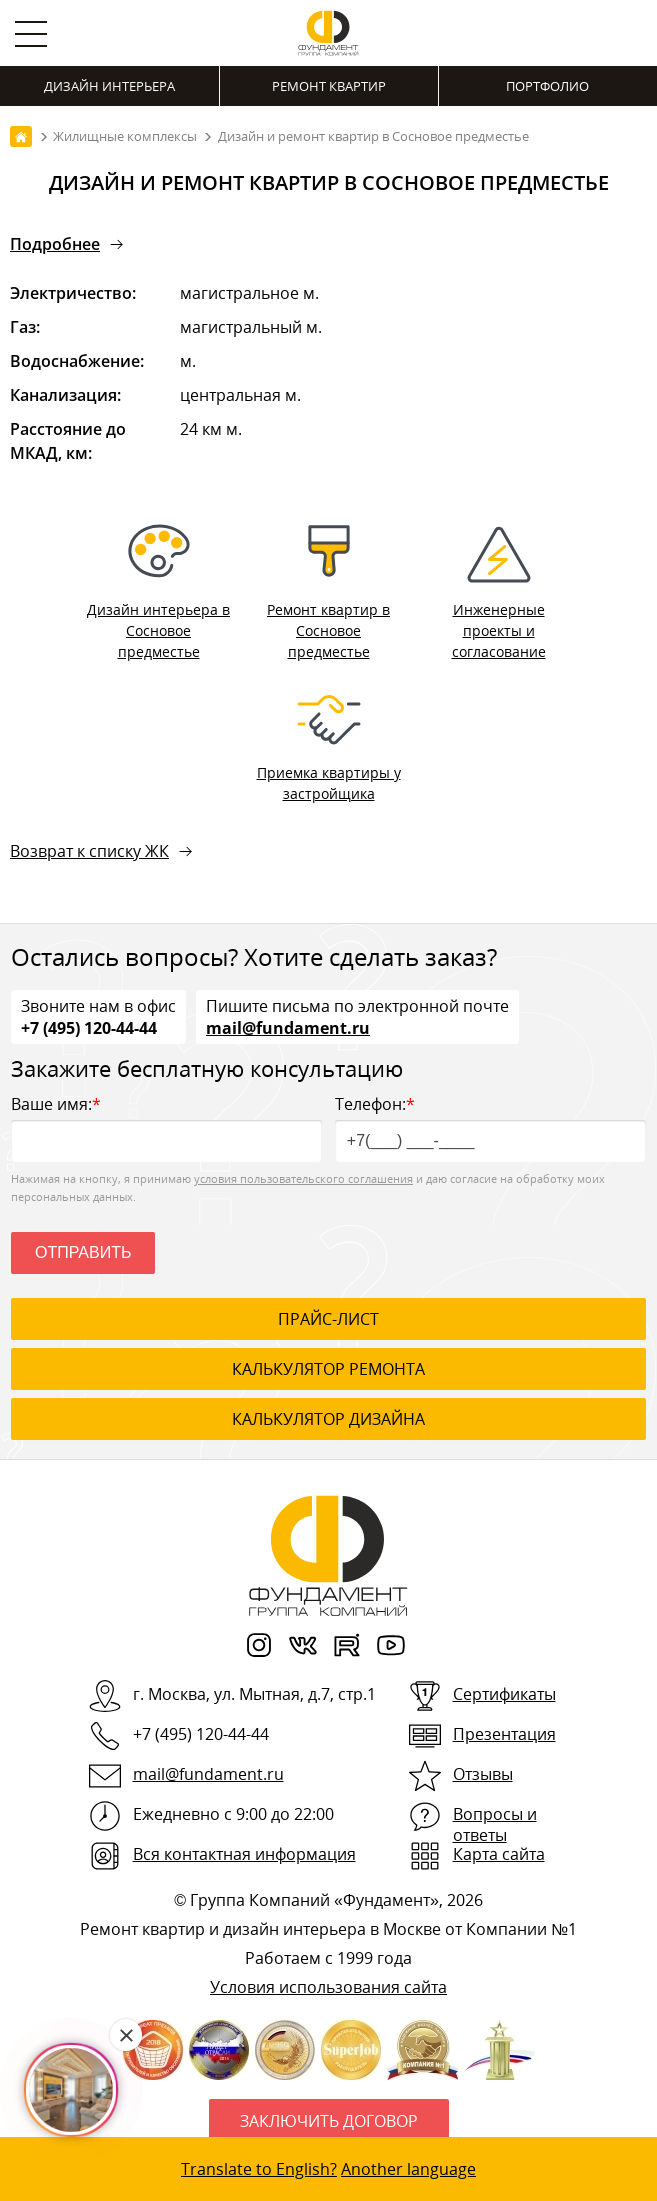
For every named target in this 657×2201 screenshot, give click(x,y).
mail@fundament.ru (288, 1027)
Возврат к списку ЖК (89, 851)
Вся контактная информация (244, 1854)
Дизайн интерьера (109, 86)
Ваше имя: (166, 1127)
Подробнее (55, 244)
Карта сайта (499, 1854)
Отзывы (483, 1774)
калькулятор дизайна (328, 1419)
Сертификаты (504, 1694)
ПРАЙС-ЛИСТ (328, 1319)
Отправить (83, 1252)
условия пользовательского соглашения (303, 1178)
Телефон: (490, 1127)
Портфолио (547, 86)
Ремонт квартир (329, 86)
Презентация (504, 1734)
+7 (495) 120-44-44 (89, 1027)
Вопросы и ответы (495, 1824)
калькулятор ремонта (328, 1369)
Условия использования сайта (328, 1987)
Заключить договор (329, 2121)
